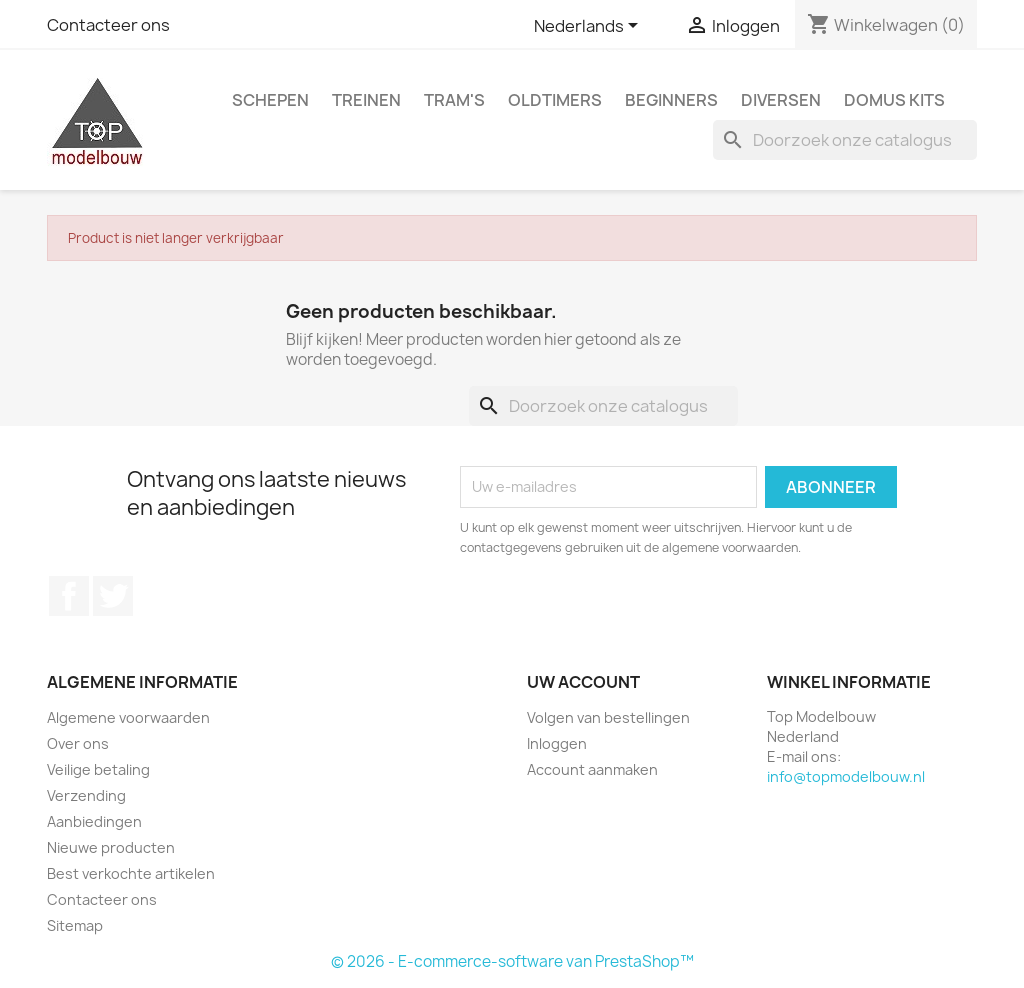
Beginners (671, 100)
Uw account (583, 682)
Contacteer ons (108, 25)
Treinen (366, 100)
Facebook (69, 596)
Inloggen (557, 743)
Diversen (781, 100)
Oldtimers (555, 100)
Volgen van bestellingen (608, 717)
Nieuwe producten (111, 847)
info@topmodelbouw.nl (846, 776)
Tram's (454, 100)
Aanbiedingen (94, 821)
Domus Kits (894, 100)
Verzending (86, 795)
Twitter (113, 596)
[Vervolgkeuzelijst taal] (589, 27)
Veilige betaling (98, 769)
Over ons (78, 743)
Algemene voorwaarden (128, 717)
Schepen (270, 100)
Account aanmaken (592, 769)
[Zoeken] (845, 140)
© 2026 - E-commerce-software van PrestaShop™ (512, 961)
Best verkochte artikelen (131, 873)
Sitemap (75, 925)
